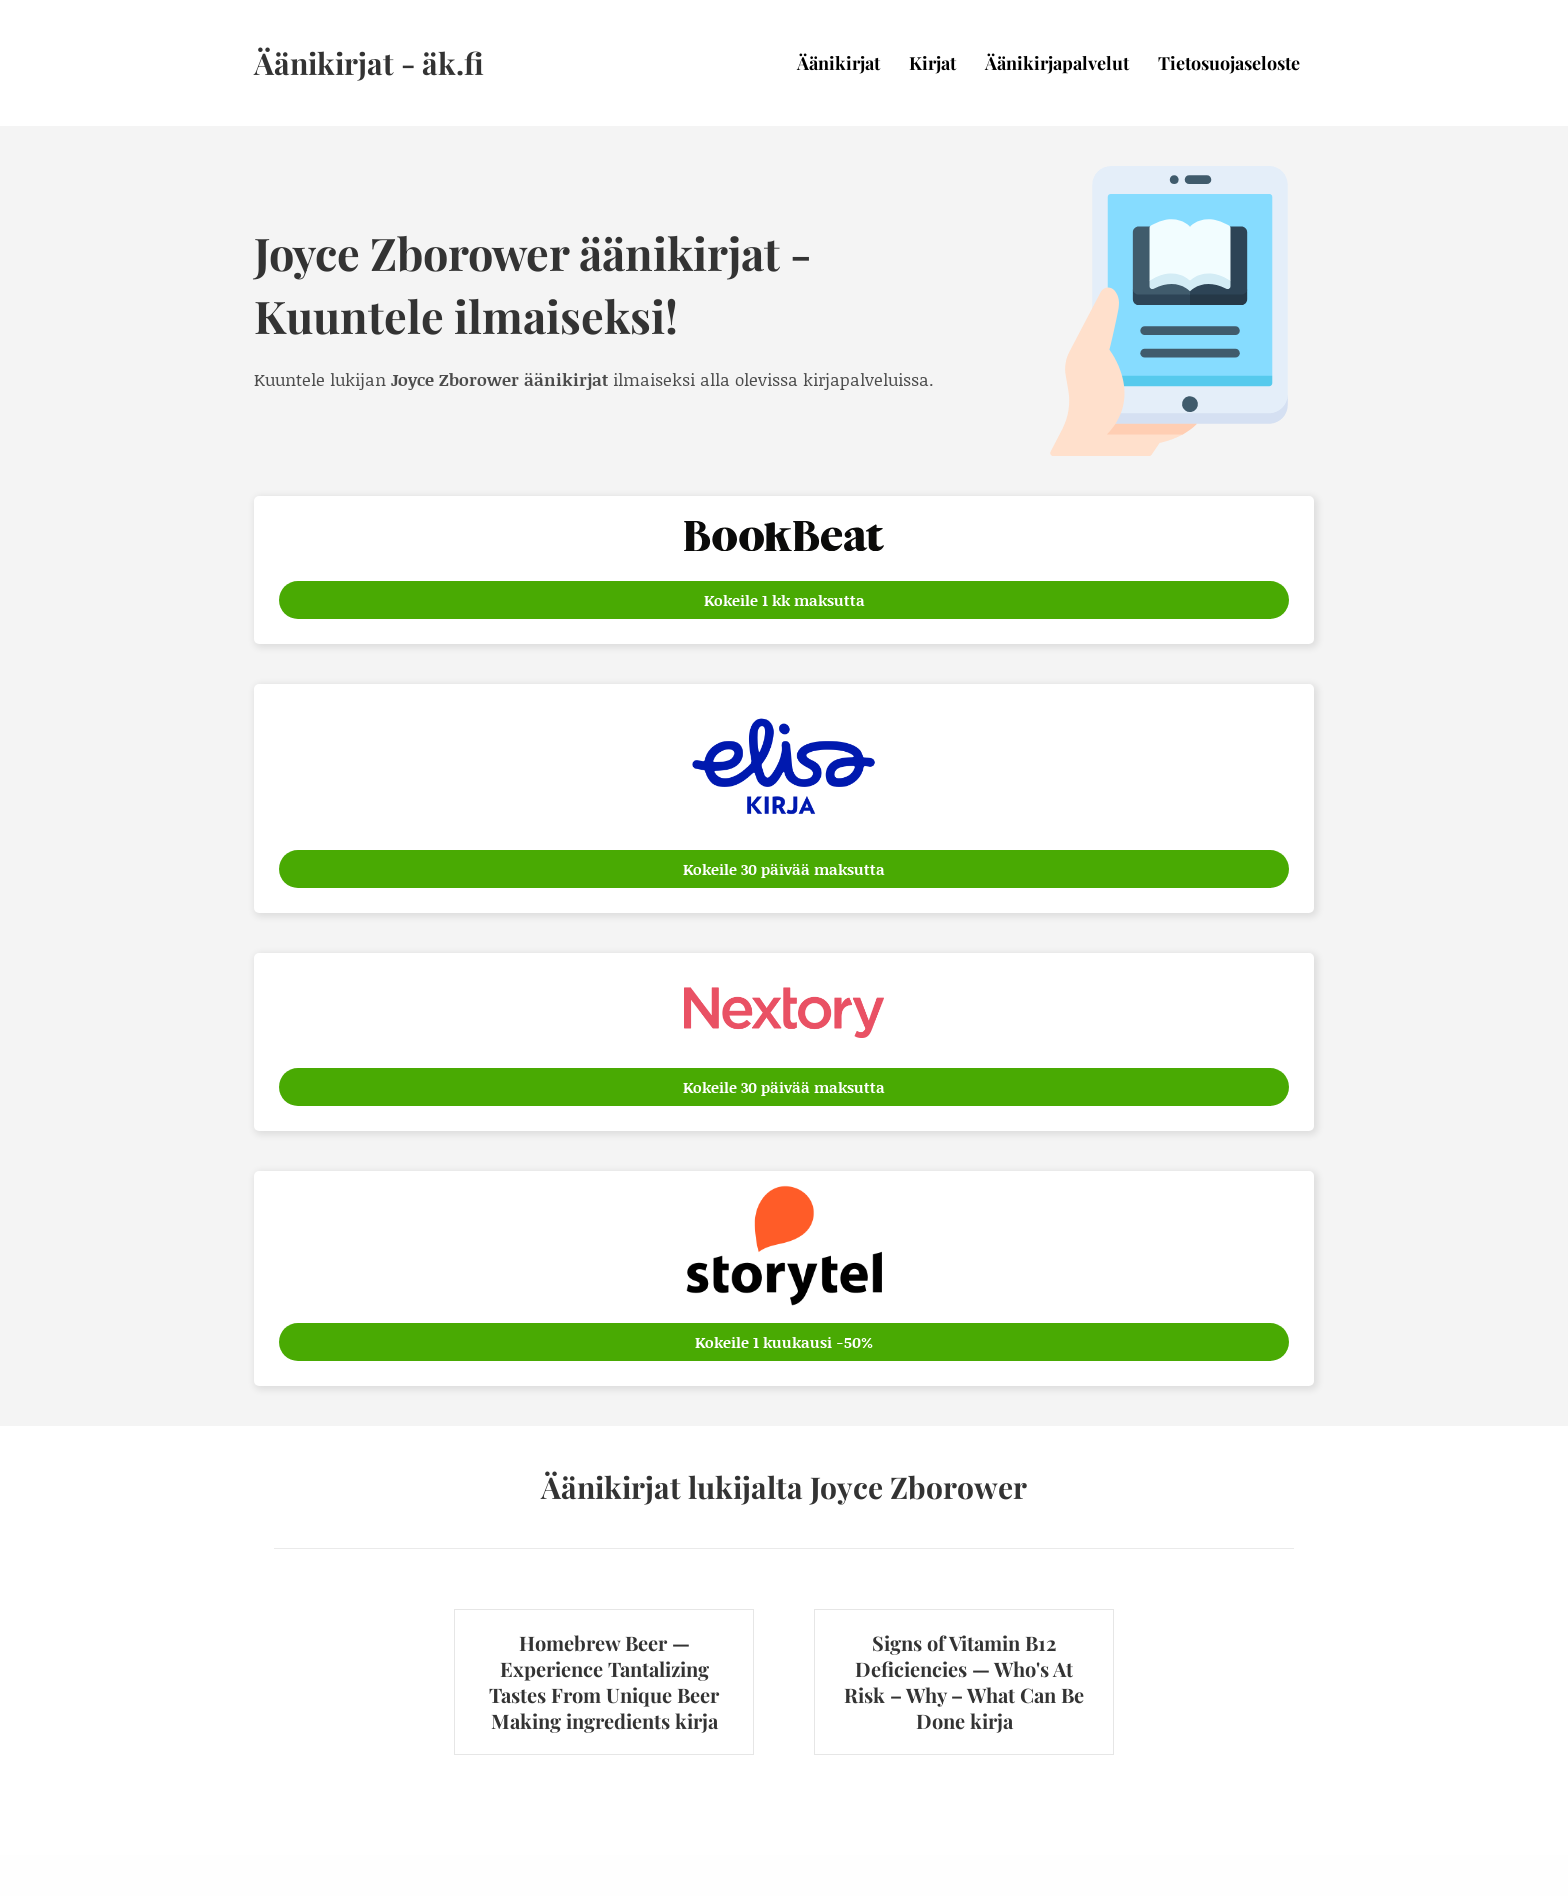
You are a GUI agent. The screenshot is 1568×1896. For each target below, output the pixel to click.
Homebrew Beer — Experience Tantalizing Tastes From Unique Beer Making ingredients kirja (604, 1681)
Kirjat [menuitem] (932, 63)
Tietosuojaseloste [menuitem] (1229, 63)
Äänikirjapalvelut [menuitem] (1057, 63)
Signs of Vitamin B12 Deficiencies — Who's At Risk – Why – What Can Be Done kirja (964, 1681)
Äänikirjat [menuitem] (838, 63)
